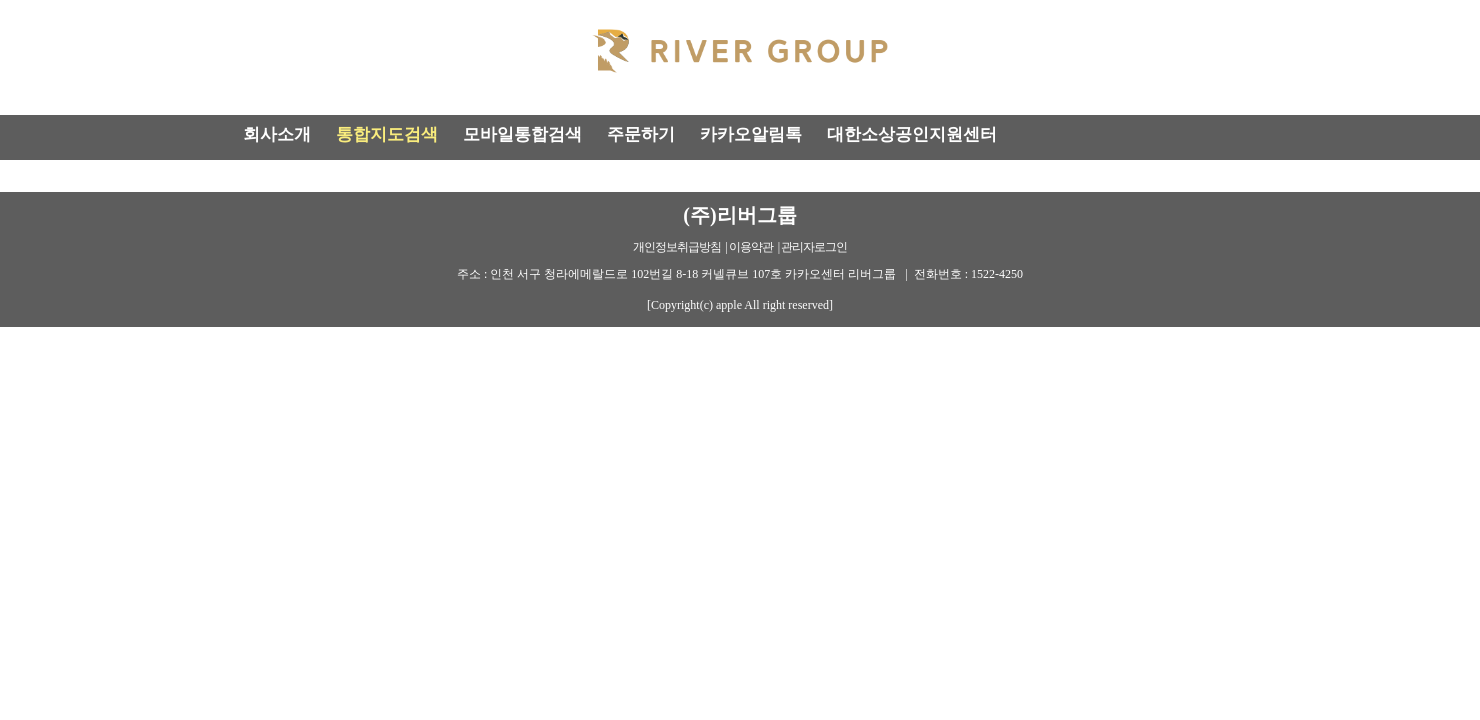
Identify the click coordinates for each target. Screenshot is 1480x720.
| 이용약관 (749, 247)
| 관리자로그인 (812, 247)
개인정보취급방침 (677, 247)
